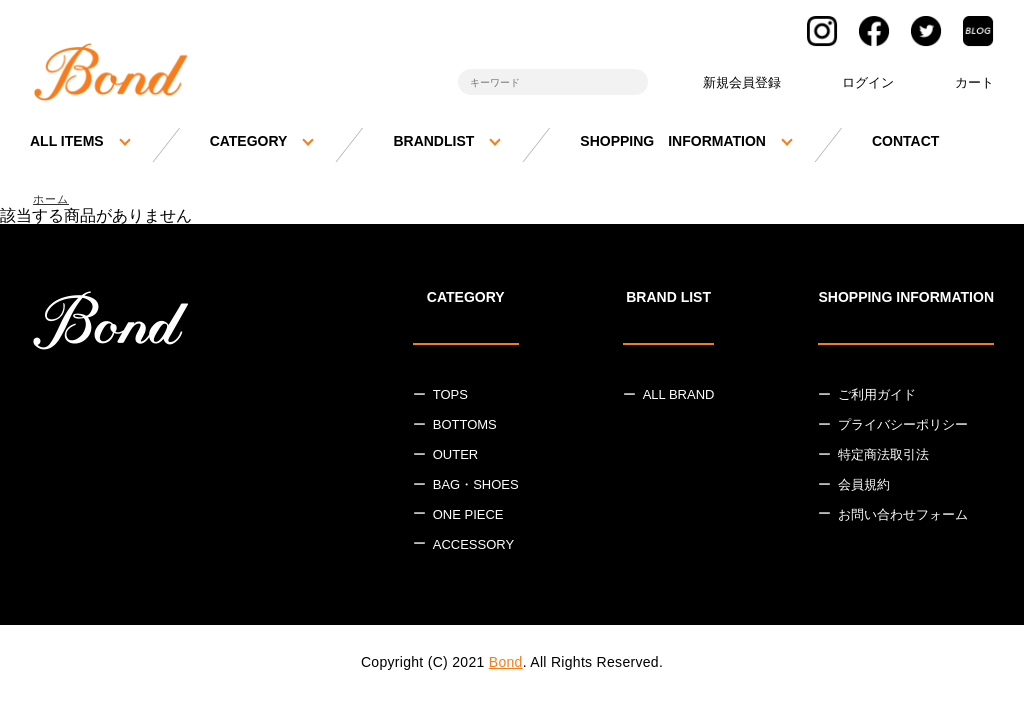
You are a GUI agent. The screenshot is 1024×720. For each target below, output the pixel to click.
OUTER (456, 457)
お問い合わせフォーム (903, 517)
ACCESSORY (473, 546)
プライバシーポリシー (903, 427)
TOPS (450, 397)
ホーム (54, 200)
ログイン (868, 82)
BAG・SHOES (476, 487)
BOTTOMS (465, 427)
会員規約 (864, 487)
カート (974, 82)
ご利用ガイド (877, 397)
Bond (506, 664)
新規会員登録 (742, 82)
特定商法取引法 (883, 457)
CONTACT (905, 141)
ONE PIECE (468, 517)
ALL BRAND (679, 397)
